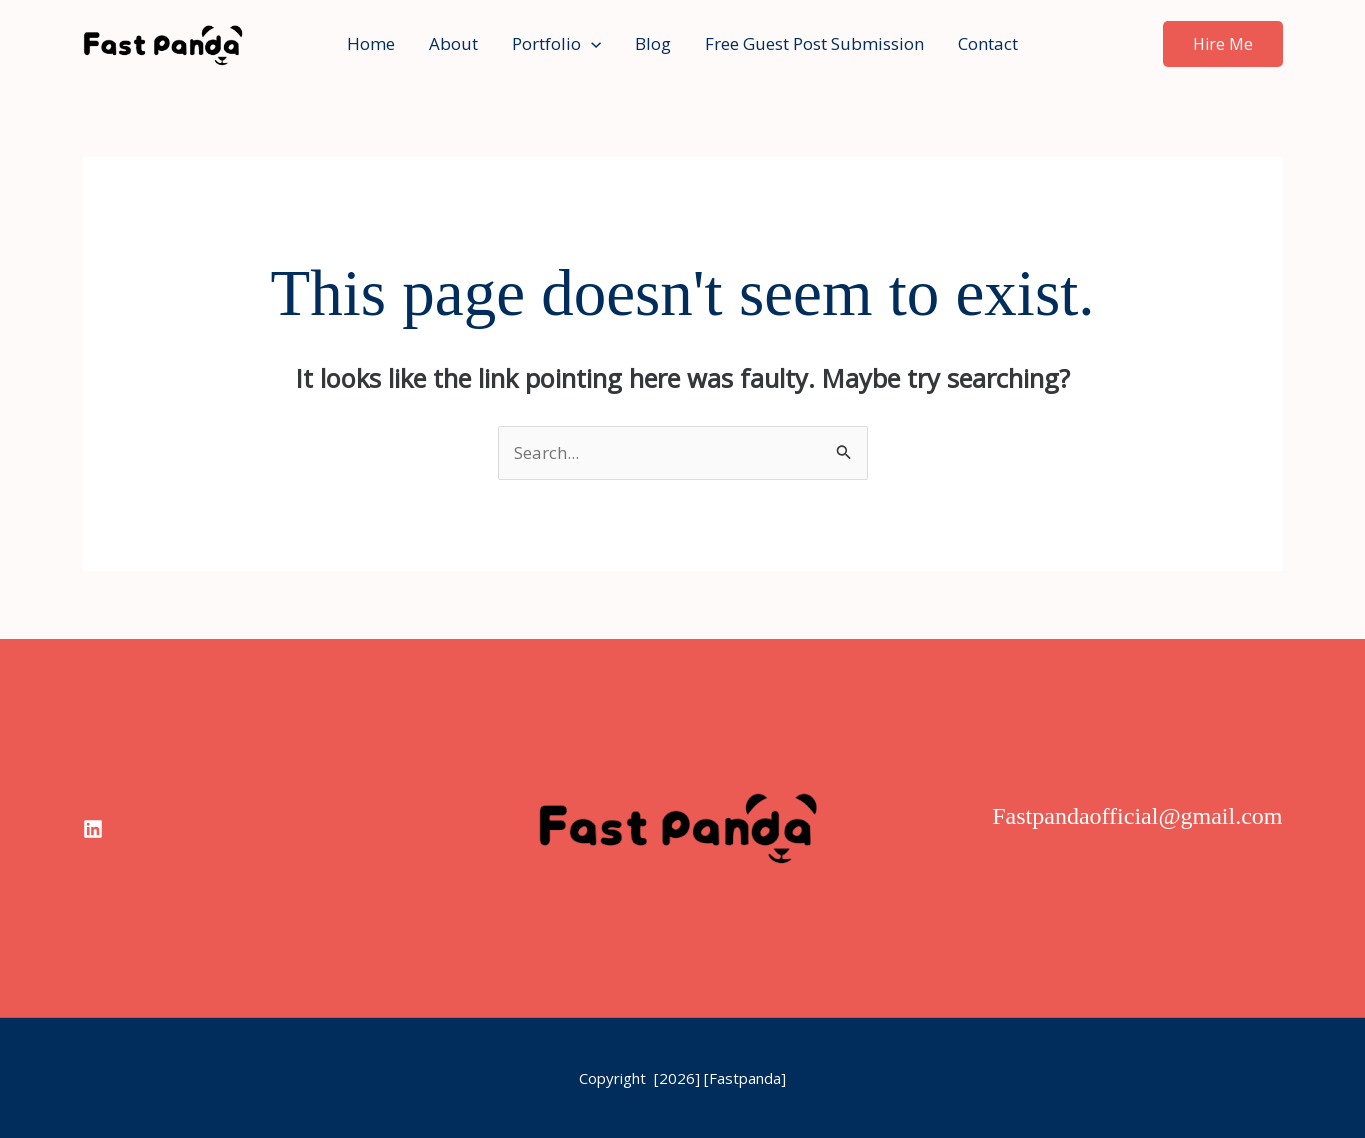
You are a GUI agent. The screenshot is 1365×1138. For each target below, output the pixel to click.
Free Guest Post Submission (814, 43)
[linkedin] (93, 829)
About (453, 43)
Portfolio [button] (556, 44)
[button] (591, 44)
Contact (988, 43)
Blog (653, 43)
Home (371, 43)
